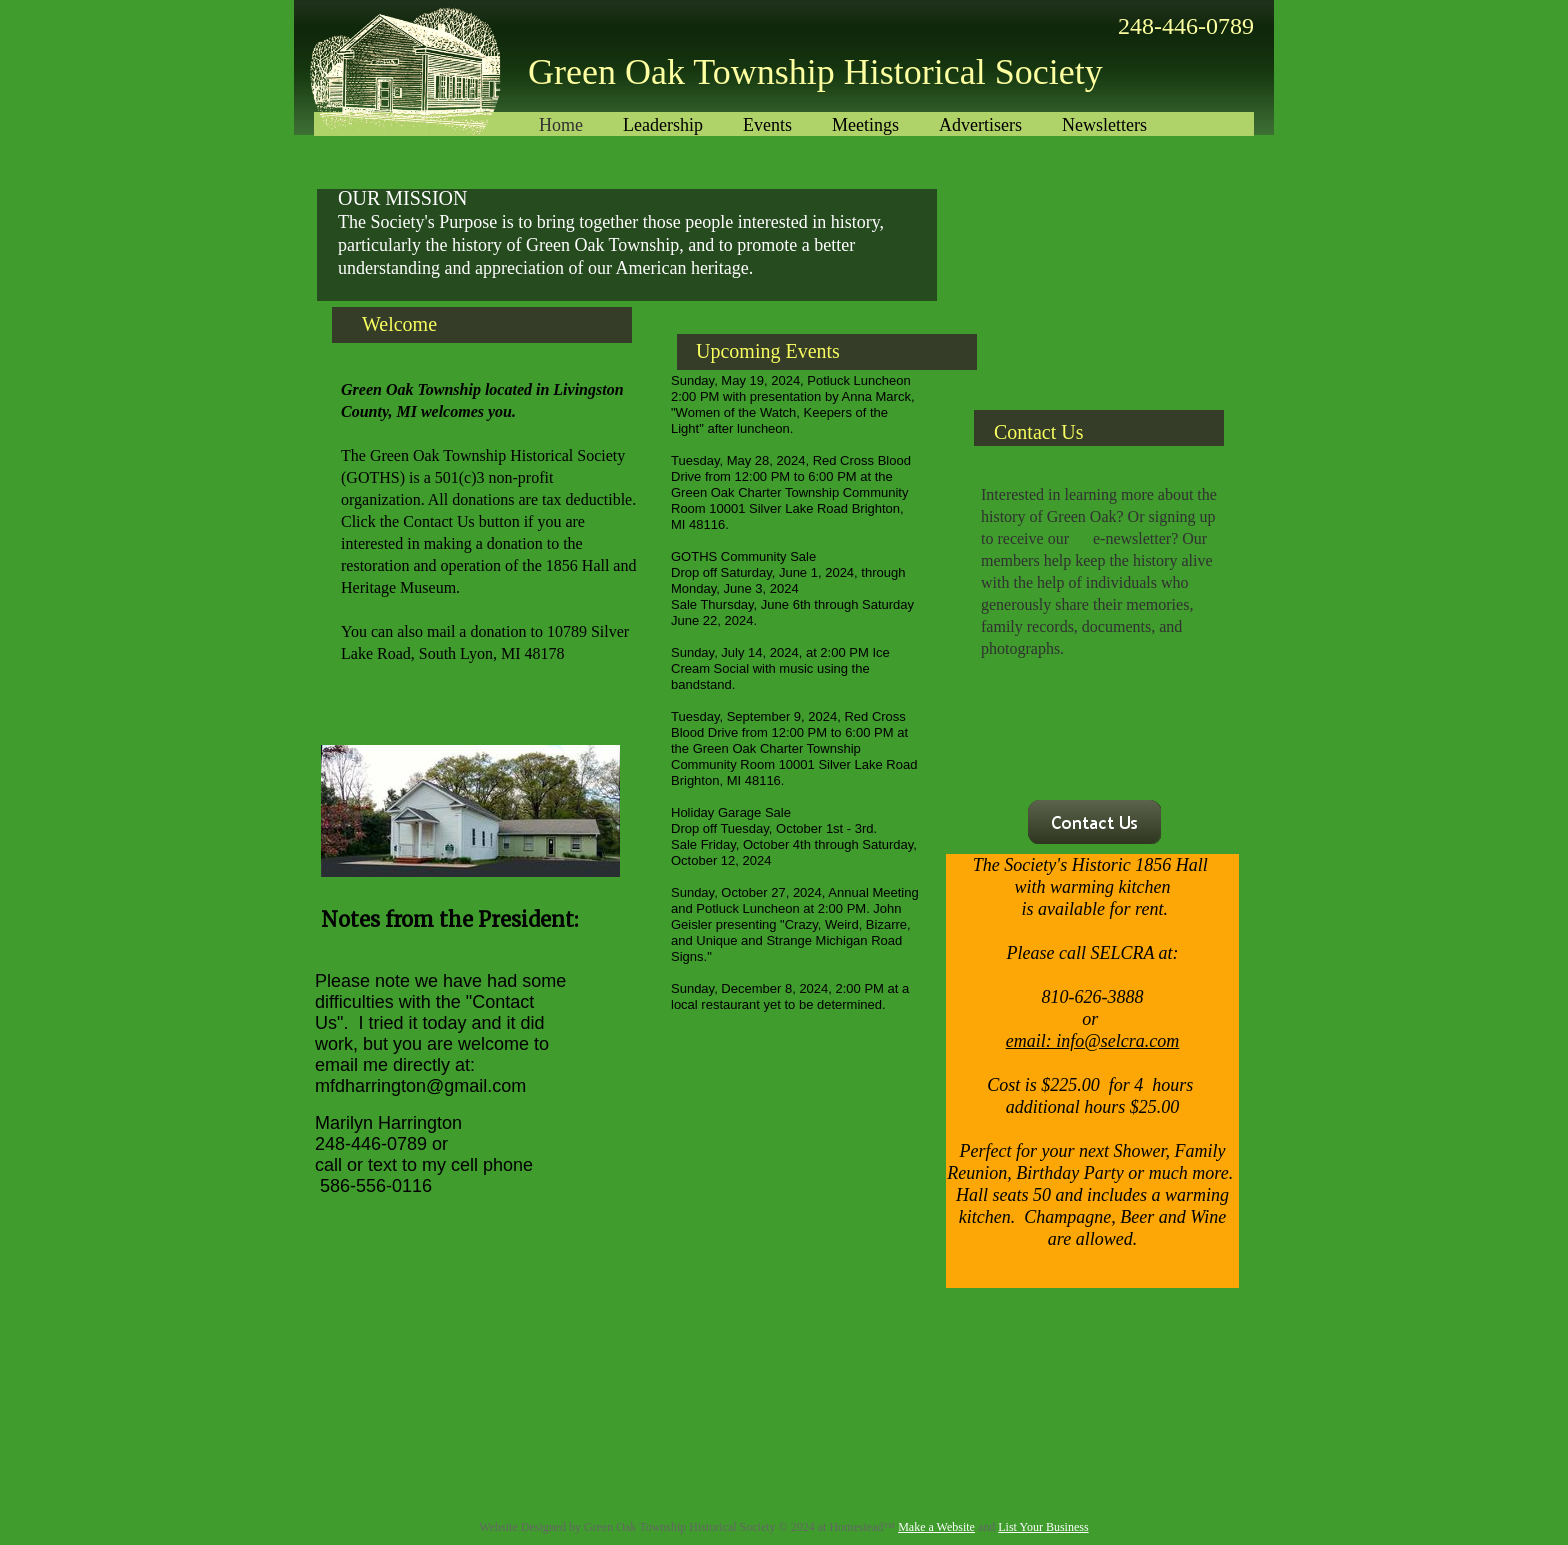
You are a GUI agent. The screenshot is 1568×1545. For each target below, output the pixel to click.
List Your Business (1043, 1527)
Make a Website (936, 1527)
